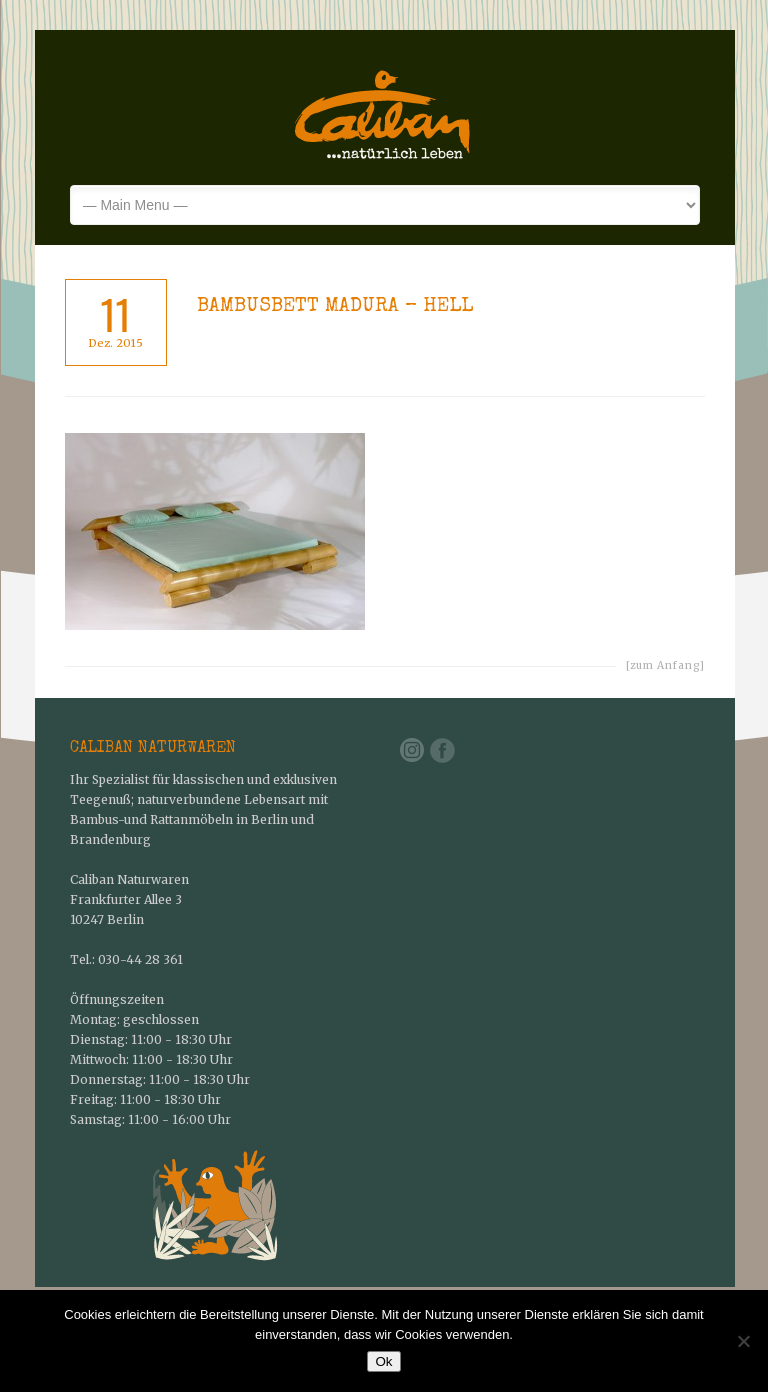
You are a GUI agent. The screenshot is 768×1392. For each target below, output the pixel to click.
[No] (743, 1341)
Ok (383, 1361)
